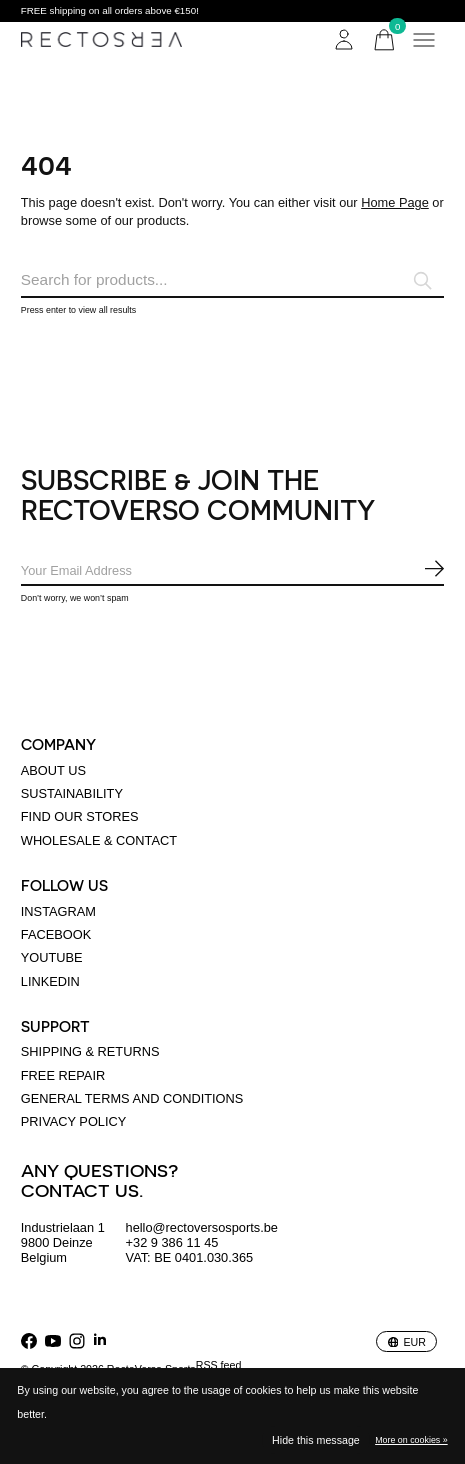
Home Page (395, 202)
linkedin (50, 981)
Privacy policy (74, 1121)
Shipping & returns (90, 1051)
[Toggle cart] (384, 40)
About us (53, 770)
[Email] (232, 571)
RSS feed (219, 1365)
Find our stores (80, 816)
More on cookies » (411, 1440)
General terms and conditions (132, 1098)
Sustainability (72, 793)
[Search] (232, 280)
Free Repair (63, 1075)
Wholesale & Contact (99, 840)
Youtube (52, 957)
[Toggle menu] (424, 40)
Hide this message (316, 1440)
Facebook (56, 934)
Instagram (58, 911)
